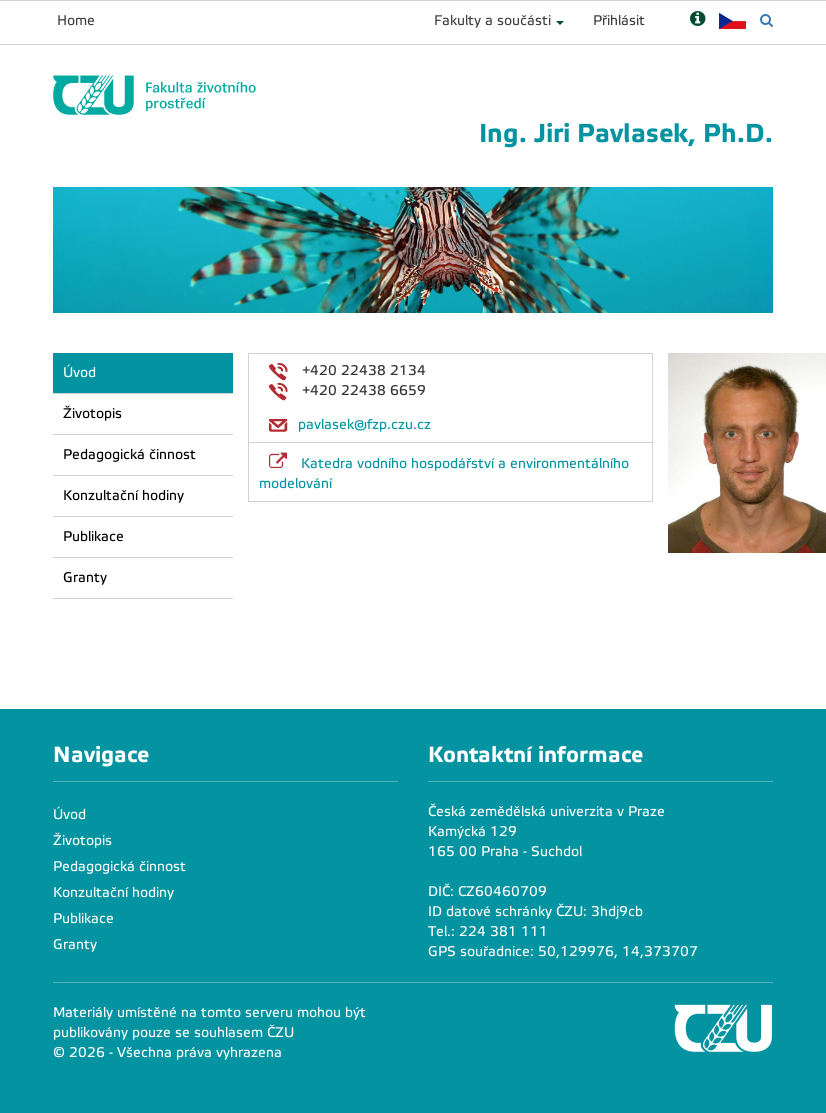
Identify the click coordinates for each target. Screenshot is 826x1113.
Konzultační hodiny (123, 495)
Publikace (93, 536)
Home (76, 20)
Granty (85, 577)
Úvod (79, 372)
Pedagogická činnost (129, 454)
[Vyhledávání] (766, 20)
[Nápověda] (697, 20)
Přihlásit (619, 20)
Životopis (92, 413)
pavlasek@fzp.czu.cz (364, 424)
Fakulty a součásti (492, 20)
